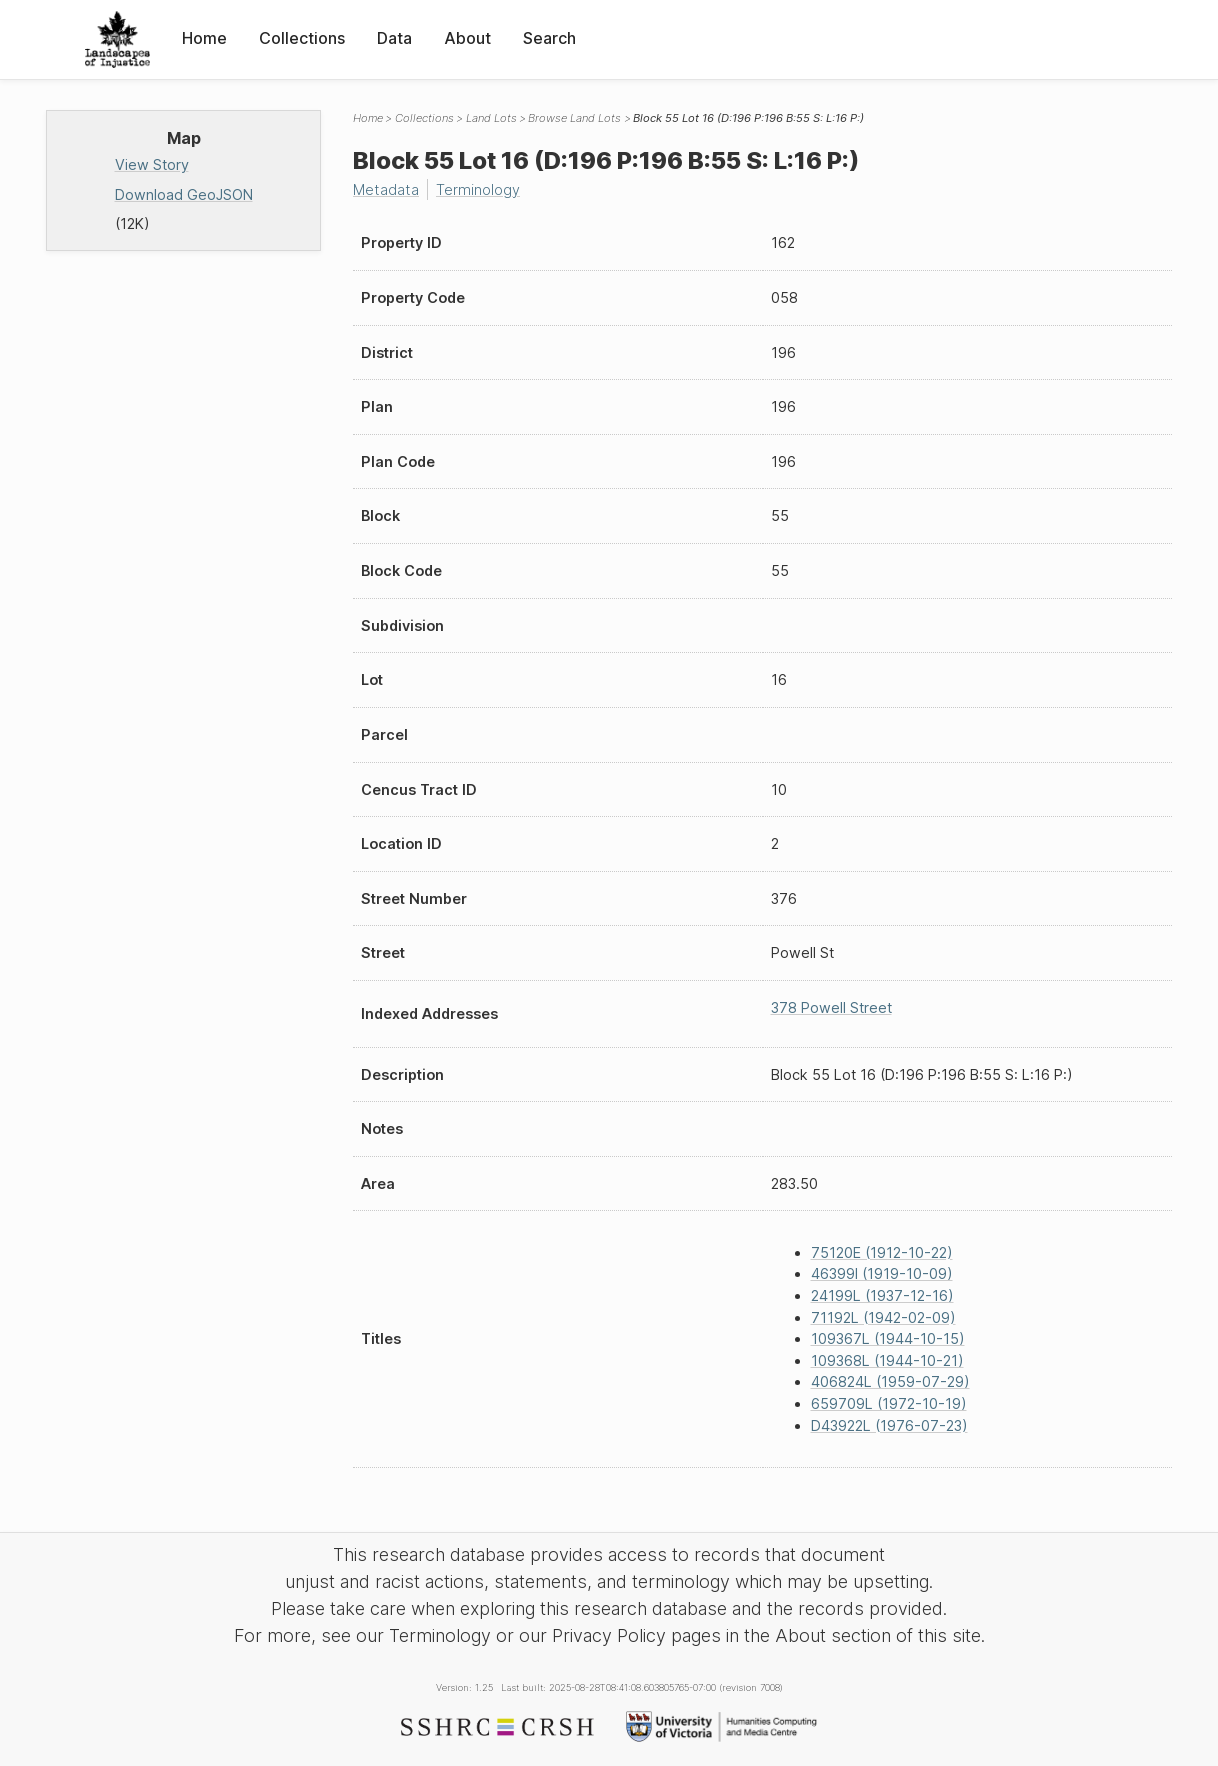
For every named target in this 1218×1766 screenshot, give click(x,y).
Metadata (386, 189)
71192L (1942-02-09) (883, 1317)
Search (549, 38)
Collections (302, 38)
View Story (152, 164)
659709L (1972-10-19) (889, 1403)
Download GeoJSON (184, 194)
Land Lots (491, 118)
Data (394, 38)
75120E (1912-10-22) (882, 1252)
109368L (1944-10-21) (887, 1360)
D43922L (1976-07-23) (889, 1425)
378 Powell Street (831, 1007)
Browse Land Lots (574, 118)
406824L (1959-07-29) (890, 1381)
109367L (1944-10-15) (888, 1338)
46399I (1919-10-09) (882, 1273)
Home (204, 38)
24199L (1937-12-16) (882, 1295)
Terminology (478, 189)
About (467, 38)
